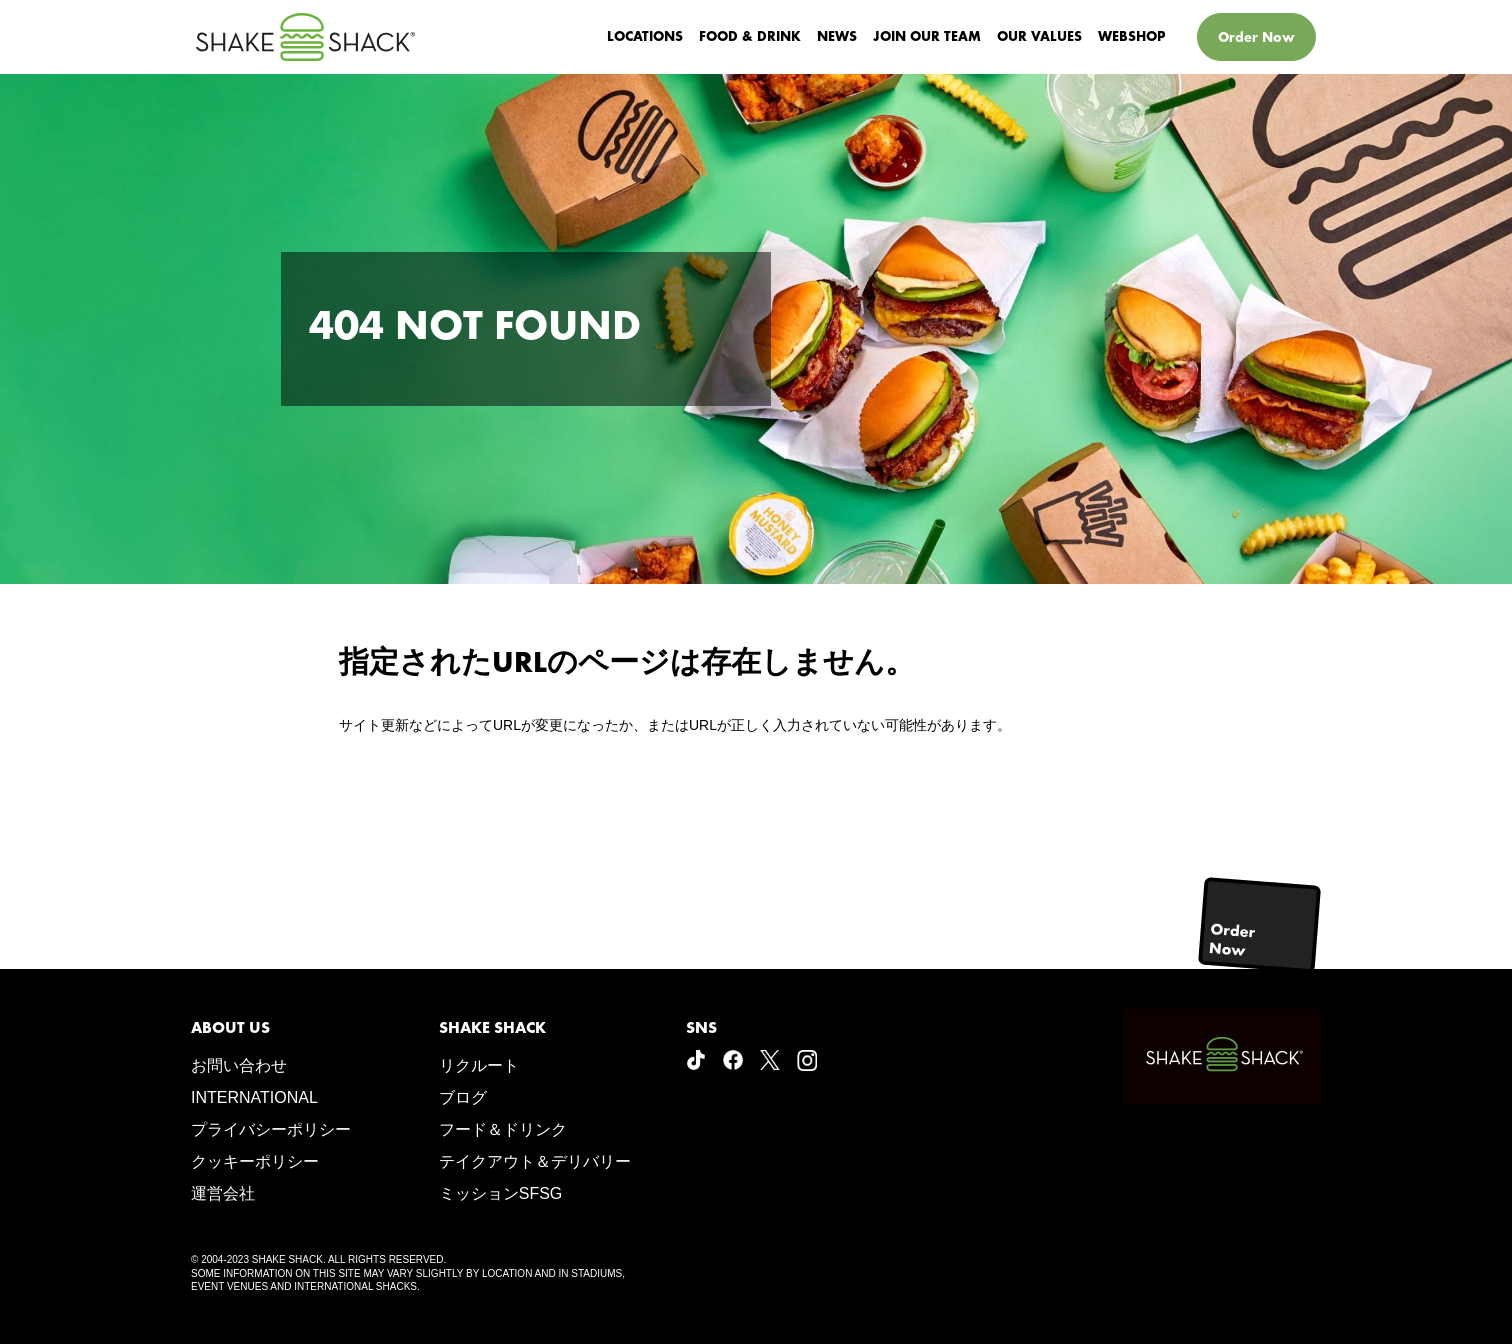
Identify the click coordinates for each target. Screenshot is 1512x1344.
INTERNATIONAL (254, 1097)
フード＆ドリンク (503, 1129)
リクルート (479, 1065)
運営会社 (223, 1193)
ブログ (463, 1097)
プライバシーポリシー (271, 1129)
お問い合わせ (239, 1065)
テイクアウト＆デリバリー (535, 1161)
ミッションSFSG (501, 1193)
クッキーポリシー (255, 1161)
